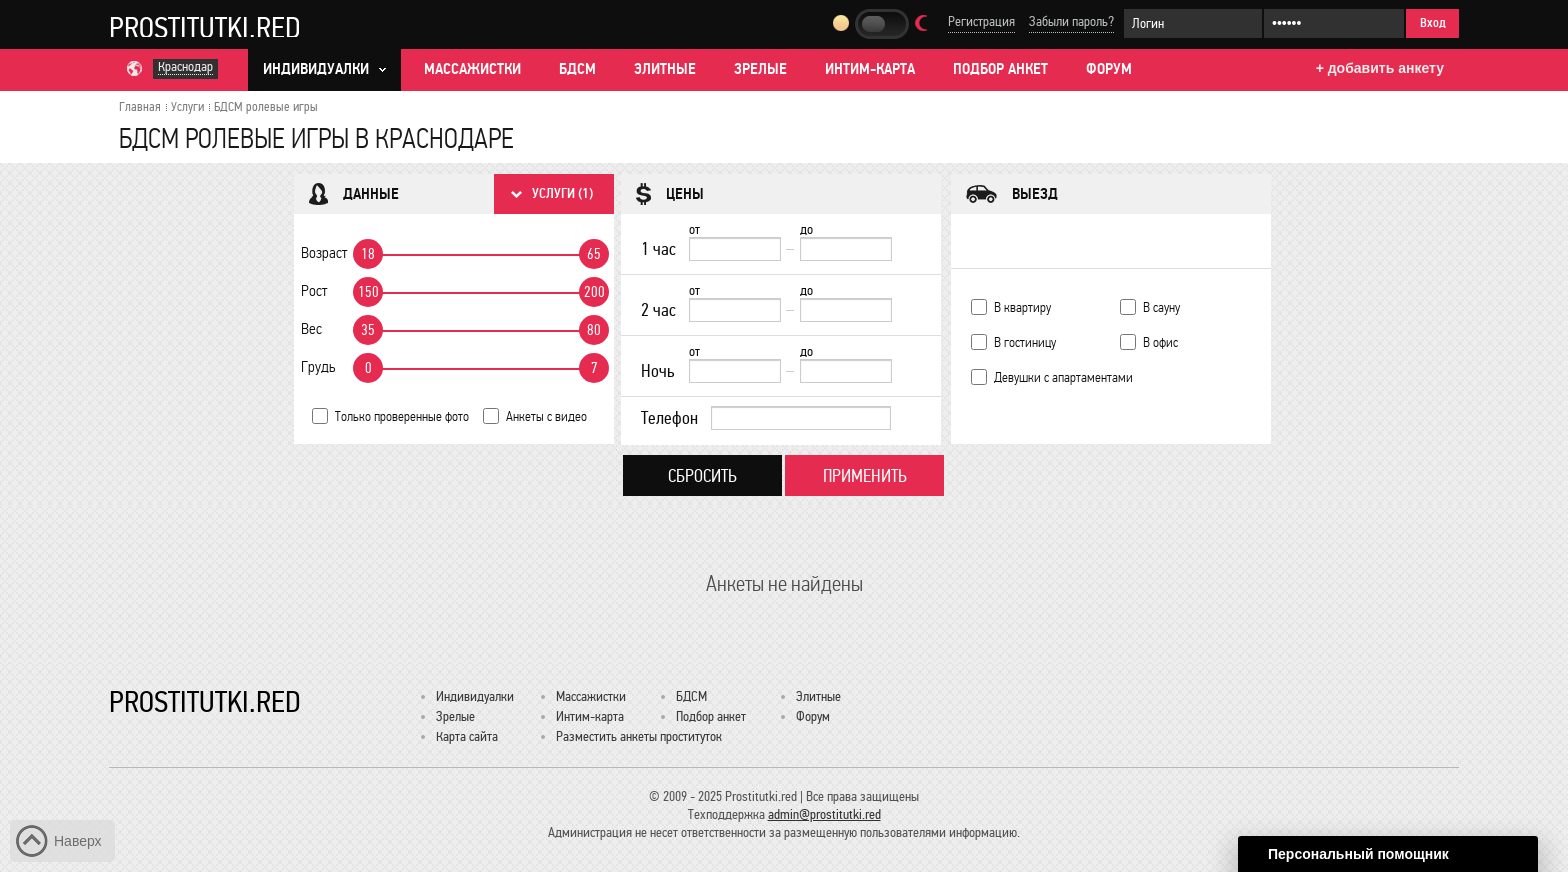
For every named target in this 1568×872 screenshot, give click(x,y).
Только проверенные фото (402, 416)
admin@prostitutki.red (824, 814)
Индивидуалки (475, 696)
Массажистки (472, 69)
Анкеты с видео (546, 416)
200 (594, 292)
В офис (1160, 342)
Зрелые (760, 69)
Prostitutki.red (205, 27)
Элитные (665, 69)
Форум (1109, 69)
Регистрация (981, 21)
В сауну (1161, 307)
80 (594, 330)
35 (368, 330)
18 (368, 254)
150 (368, 292)
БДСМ (577, 69)
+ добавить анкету (1380, 68)
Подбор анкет (1000, 69)
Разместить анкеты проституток (639, 736)
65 (594, 254)
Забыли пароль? (1071, 21)
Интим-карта (870, 69)
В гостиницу (1025, 342)
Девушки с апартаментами (1063, 377)
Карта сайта (467, 736)
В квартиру (1022, 307)
